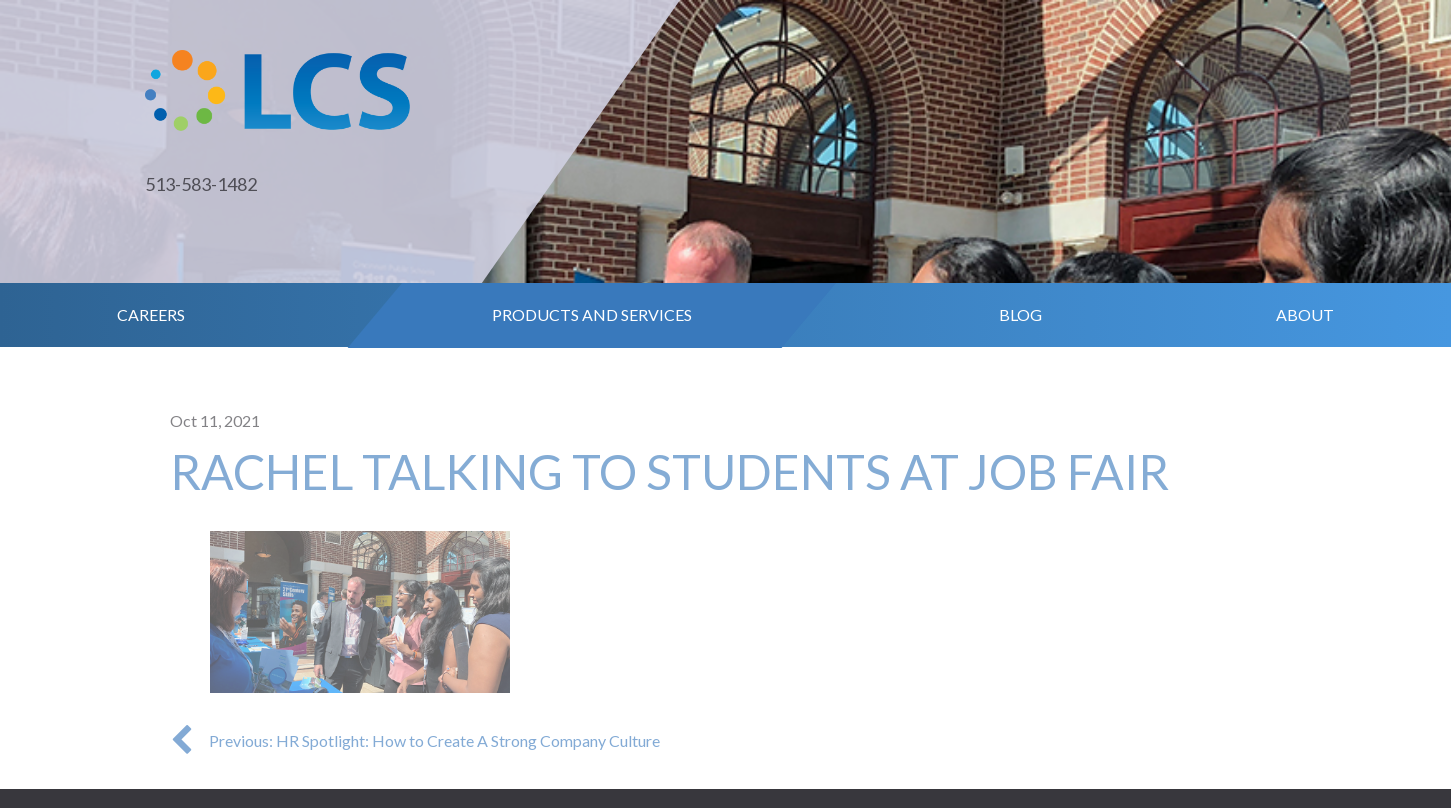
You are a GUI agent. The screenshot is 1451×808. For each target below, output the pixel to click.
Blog (1020, 314)
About (1305, 314)
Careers (151, 314)
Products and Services (592, 314)
